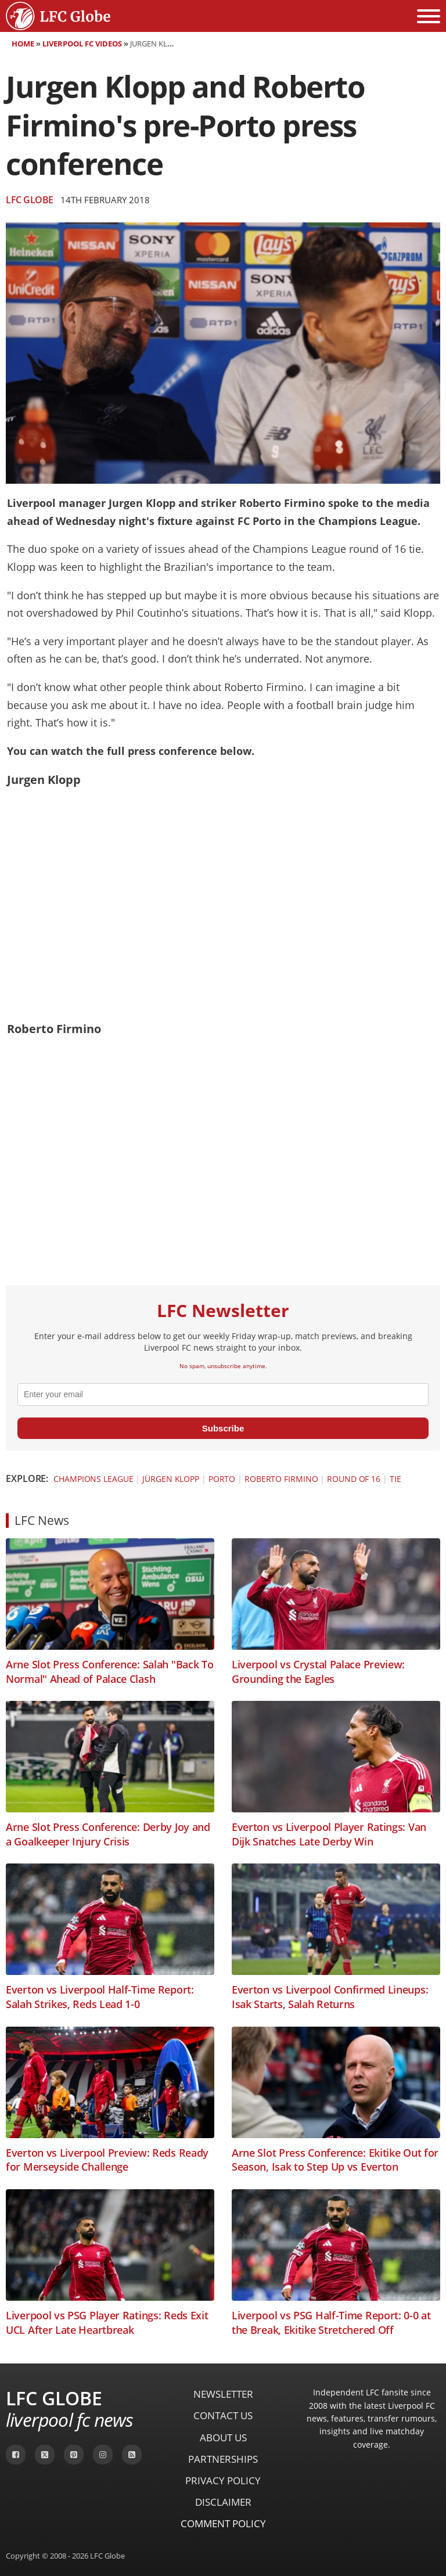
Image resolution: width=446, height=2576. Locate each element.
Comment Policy (223, 2523)
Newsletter (223, 2394)
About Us (223, 2437)
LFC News (42, 1520)
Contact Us (223, 2415)
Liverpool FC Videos (82, 43)
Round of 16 (353, 1478)
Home (23, 43)
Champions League (93, 1478)
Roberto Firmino (281, 1478)
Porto (222, 1478)
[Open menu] (428, 16)
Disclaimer (223, 2502)
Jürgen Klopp (170, 1478)
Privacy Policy (223, 2480)
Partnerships (223, 2459)
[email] (223, 1394)
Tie (395, 1478)
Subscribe (223, 1428)
